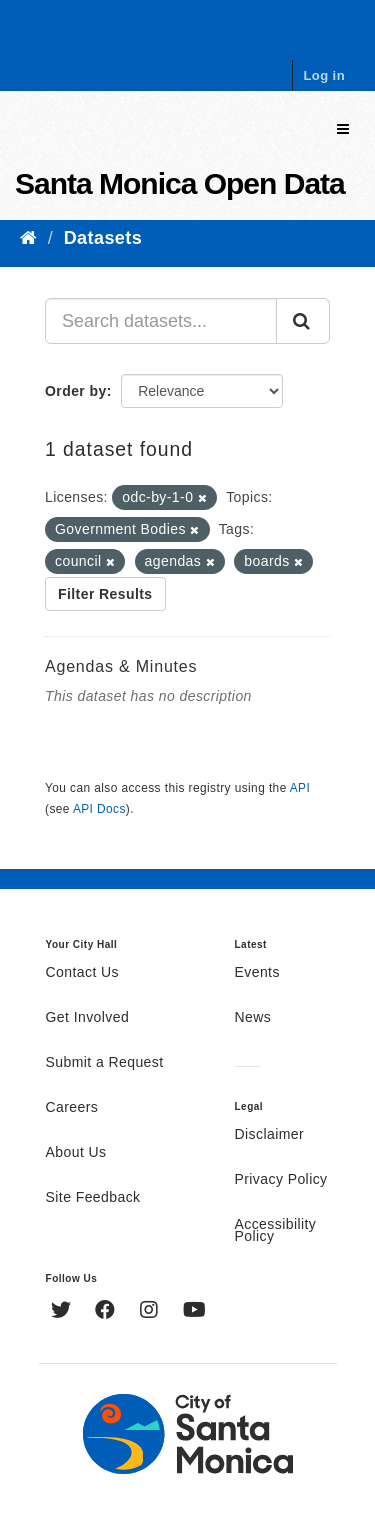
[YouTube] (194, 1312)
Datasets (103, 238)
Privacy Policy (281, 1180)
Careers (72, 1108)
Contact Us (82, 973)
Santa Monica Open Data (180, 183)
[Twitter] (63, 1312)
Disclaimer (270, 1135)
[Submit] (303, 321)
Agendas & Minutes (121, 666)
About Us (76, 1153)
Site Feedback (93, 1198)
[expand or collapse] (343, 129)
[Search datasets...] (161, 321)
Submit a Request (105, 1063)
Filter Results (105, 594)
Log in (324, 75)
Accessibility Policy (276, 1231)
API (300, 788)
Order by (76, 391)
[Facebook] (107, 1312)
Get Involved (88, 1018)
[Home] (28, 238)
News (253, 1018)
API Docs (99, 809)
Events (257, 973)
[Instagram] (151, 1312)
